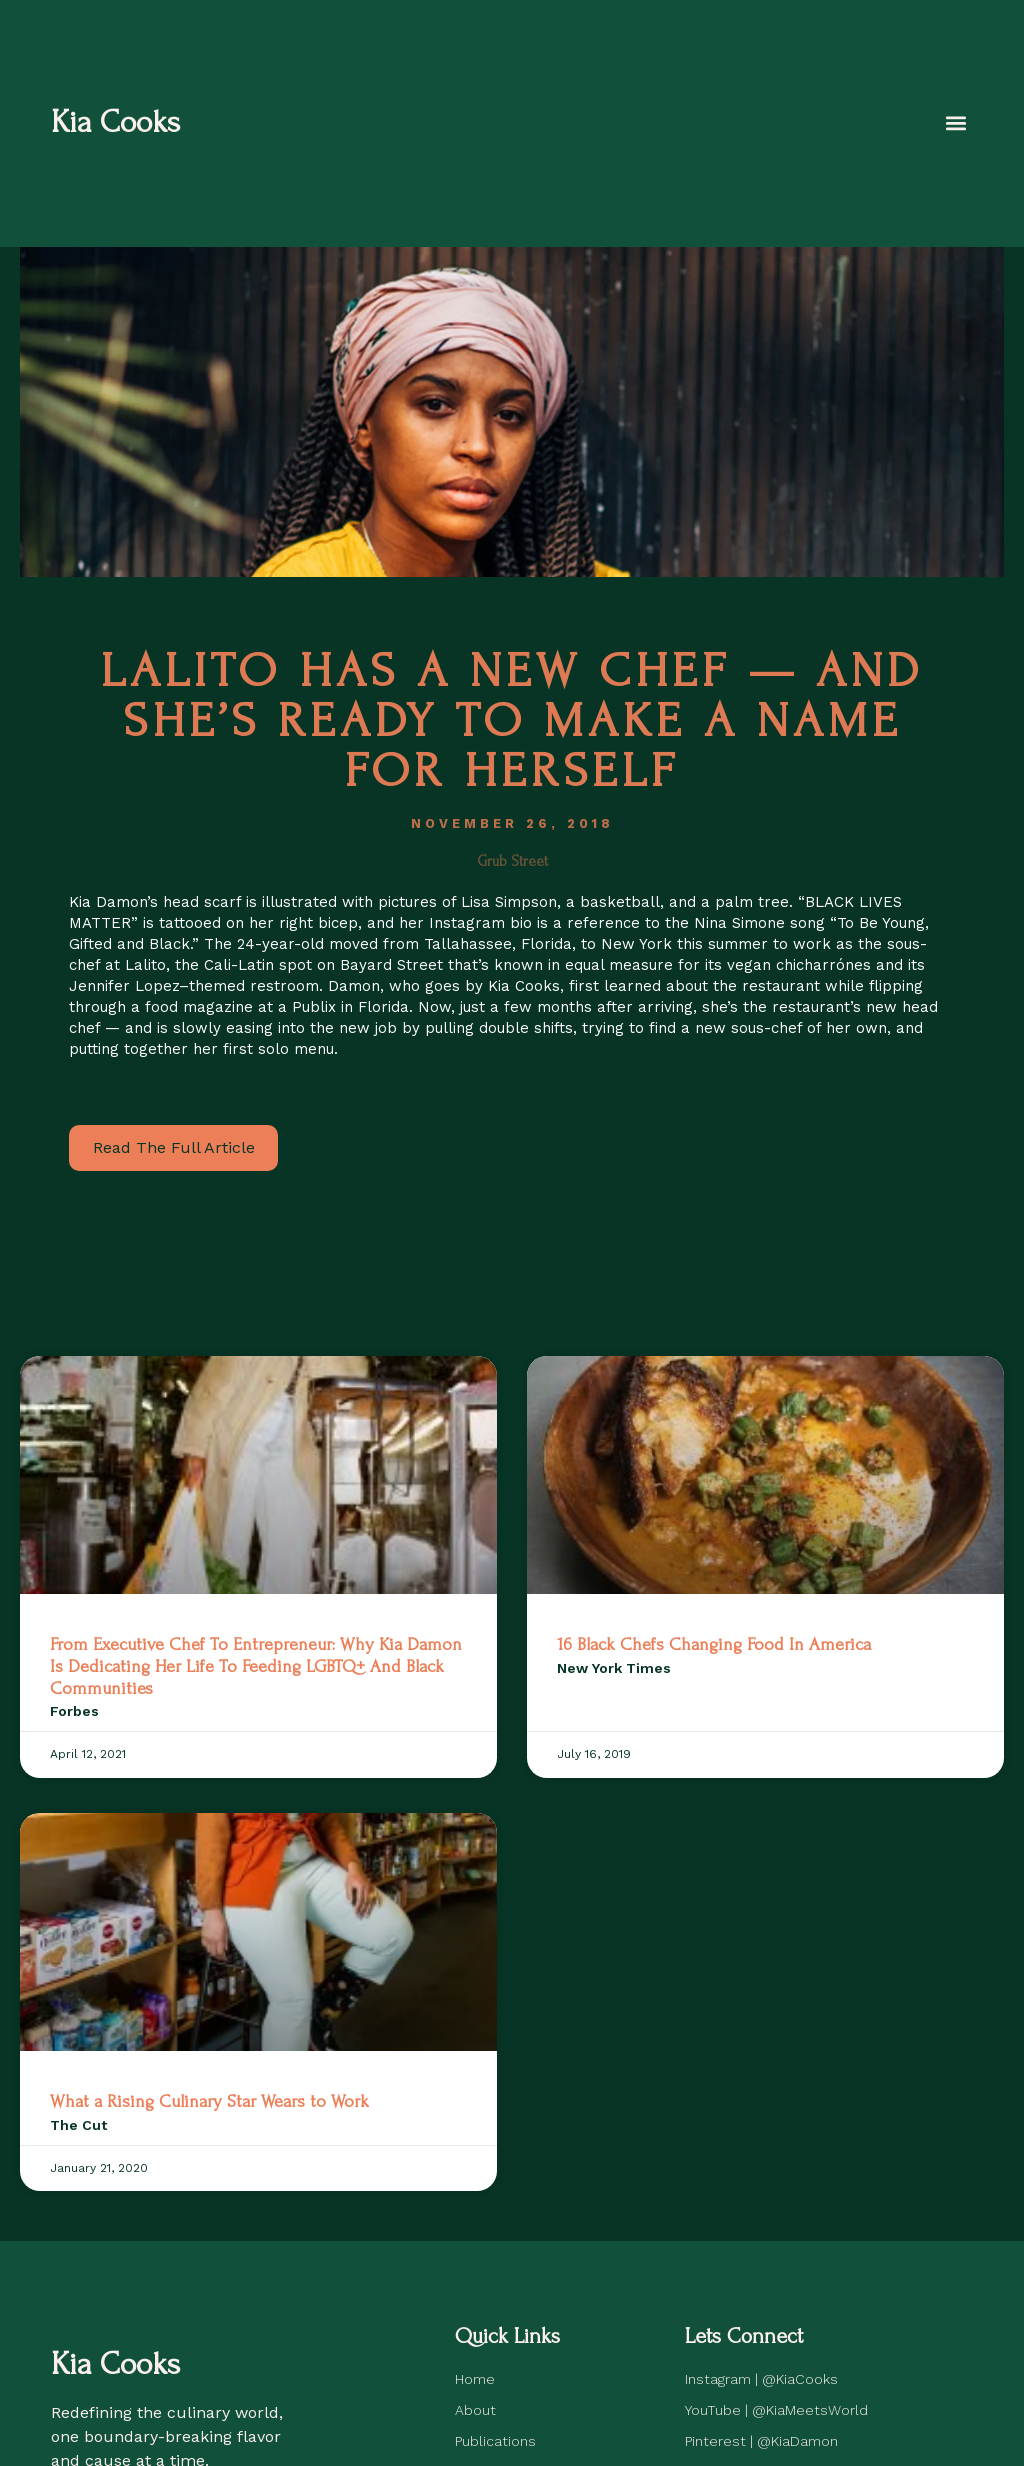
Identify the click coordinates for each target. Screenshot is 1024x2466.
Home (475, 2379)
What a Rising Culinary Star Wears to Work (209, 2101)
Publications (495, 2441)
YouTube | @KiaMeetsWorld (776, 2410)
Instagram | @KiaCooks (761, 2379)
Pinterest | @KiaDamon (761, 2441)
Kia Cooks (115, 122)
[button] (956, 123)
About (475, 2410)
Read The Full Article (174, 1147)
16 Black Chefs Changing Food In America (714, 1644)
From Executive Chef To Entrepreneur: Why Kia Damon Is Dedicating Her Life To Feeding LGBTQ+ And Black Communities (256, 1666)
